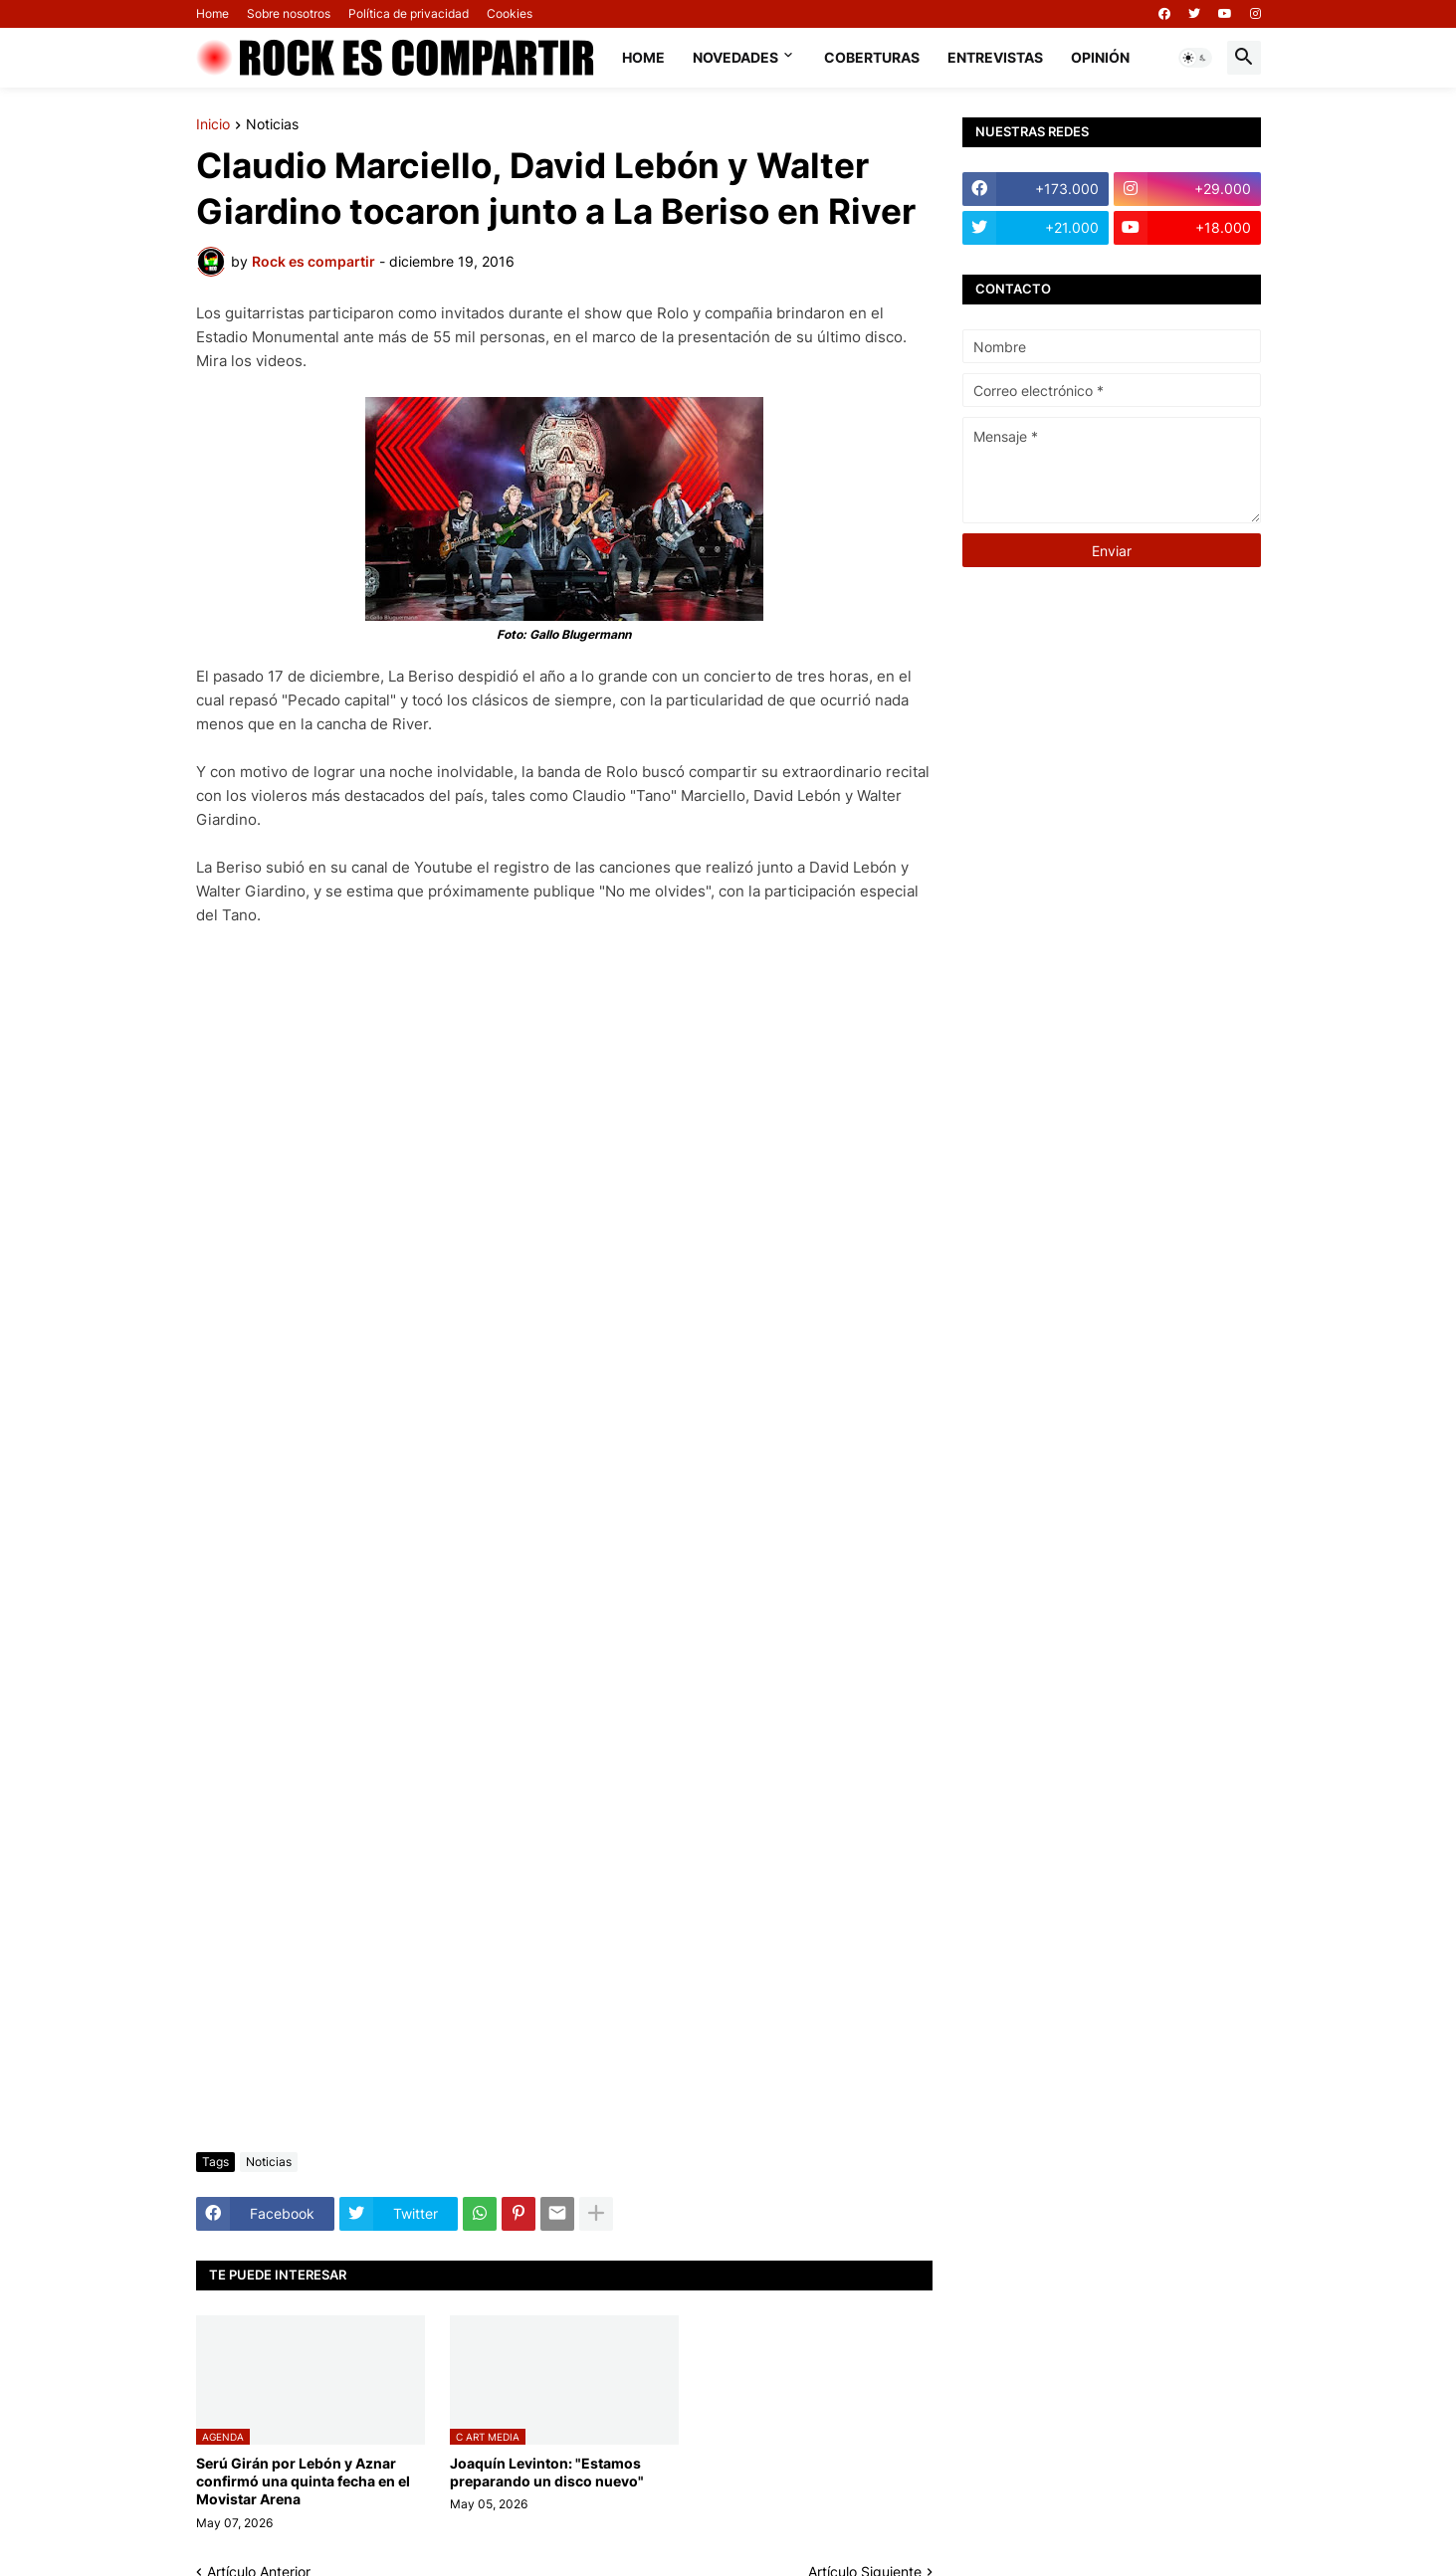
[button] (1195, 58)
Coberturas (872, 57)
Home (212, 13)
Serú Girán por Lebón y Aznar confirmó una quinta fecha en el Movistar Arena (303, 2481)
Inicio (213, 124)
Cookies (509, 13)
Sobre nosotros (288, 13)
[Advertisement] (564, 1988)
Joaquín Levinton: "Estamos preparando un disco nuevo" (547, 2472)
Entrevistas (995, 57)
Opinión (1100, 57)
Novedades (735, 57)
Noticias (272, 124)
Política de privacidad (408, 13)
